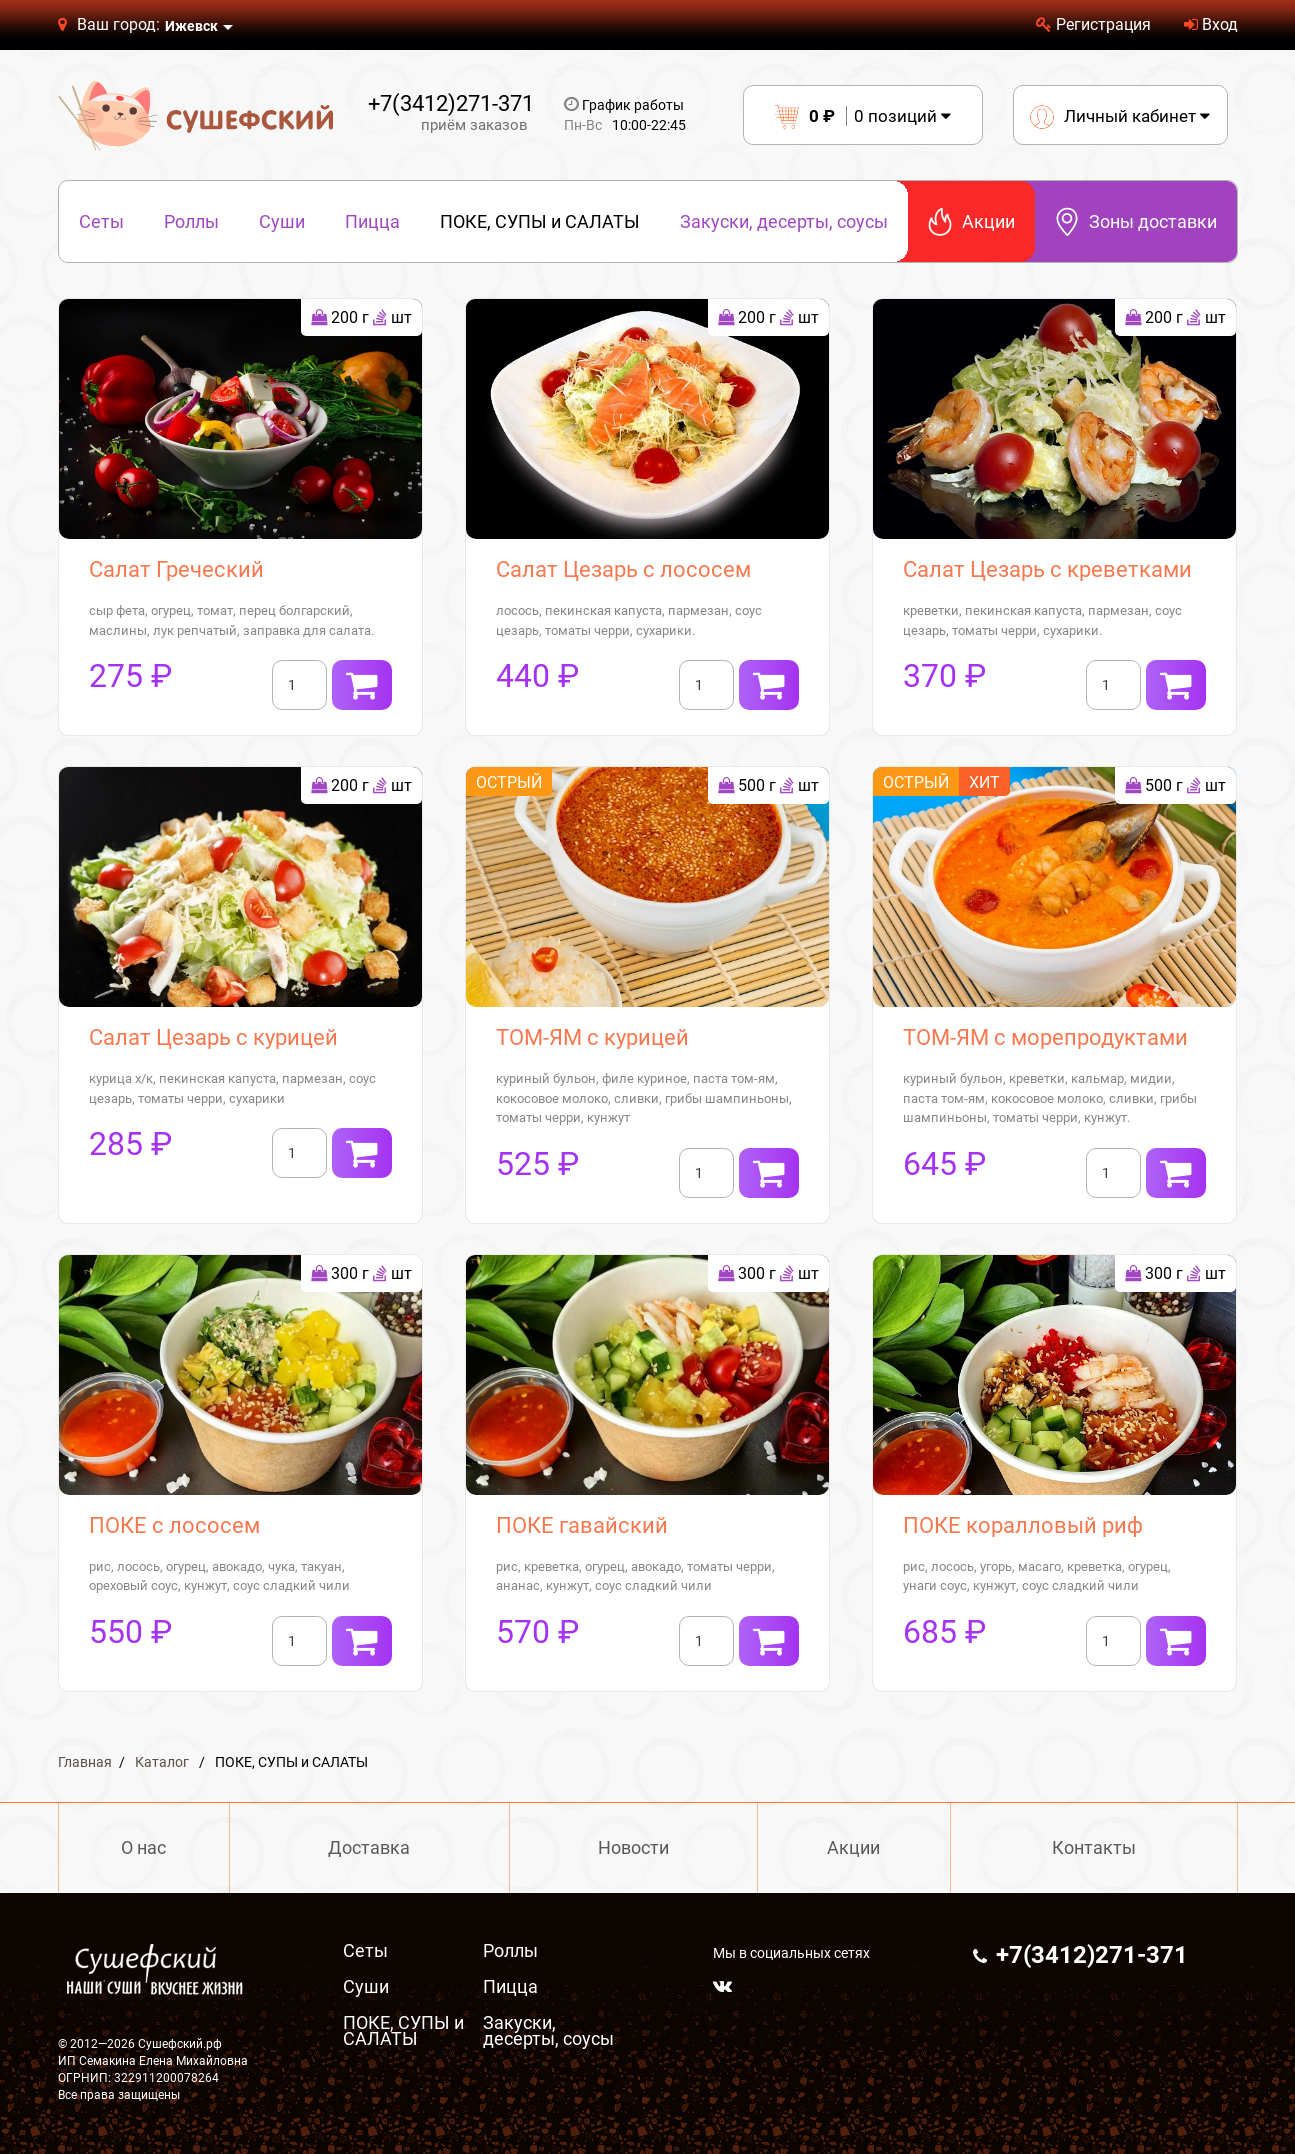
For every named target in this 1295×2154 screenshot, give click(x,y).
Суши (282, 221)
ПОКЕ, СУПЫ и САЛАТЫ (540, 221)
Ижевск (191, 26)
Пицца (372, 221)
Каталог (162, 1762)
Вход (1211, 24)
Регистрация (1093, 24)
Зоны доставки (1136, 221)
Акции (971, 221)
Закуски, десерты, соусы (784, 221)
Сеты (101, 221)
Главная (85, 1762)
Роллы (191, 221)
